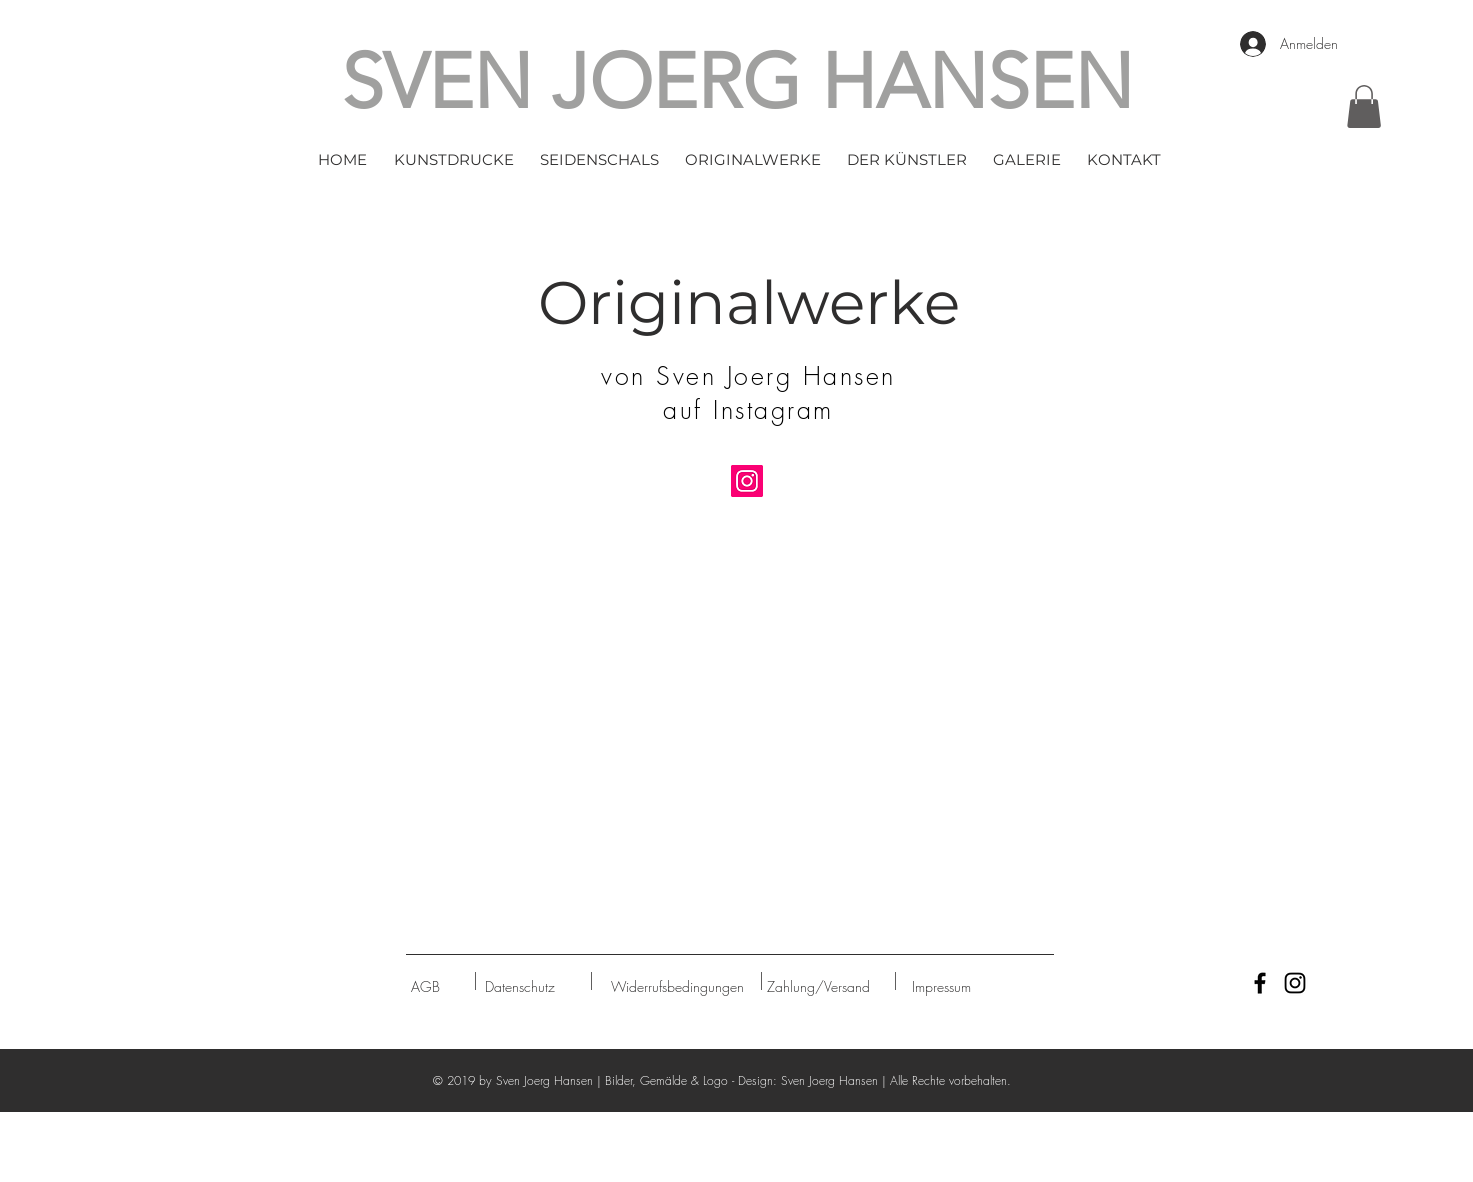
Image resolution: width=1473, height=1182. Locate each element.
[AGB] (426, 987)
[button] (454, 160)
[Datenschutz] (520, 987)
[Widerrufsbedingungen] (677, 987)
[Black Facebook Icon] (1260, 983)
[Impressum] (941, 987)
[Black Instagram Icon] (1295, 983)
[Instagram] (747, 481)
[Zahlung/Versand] (819, 987)
